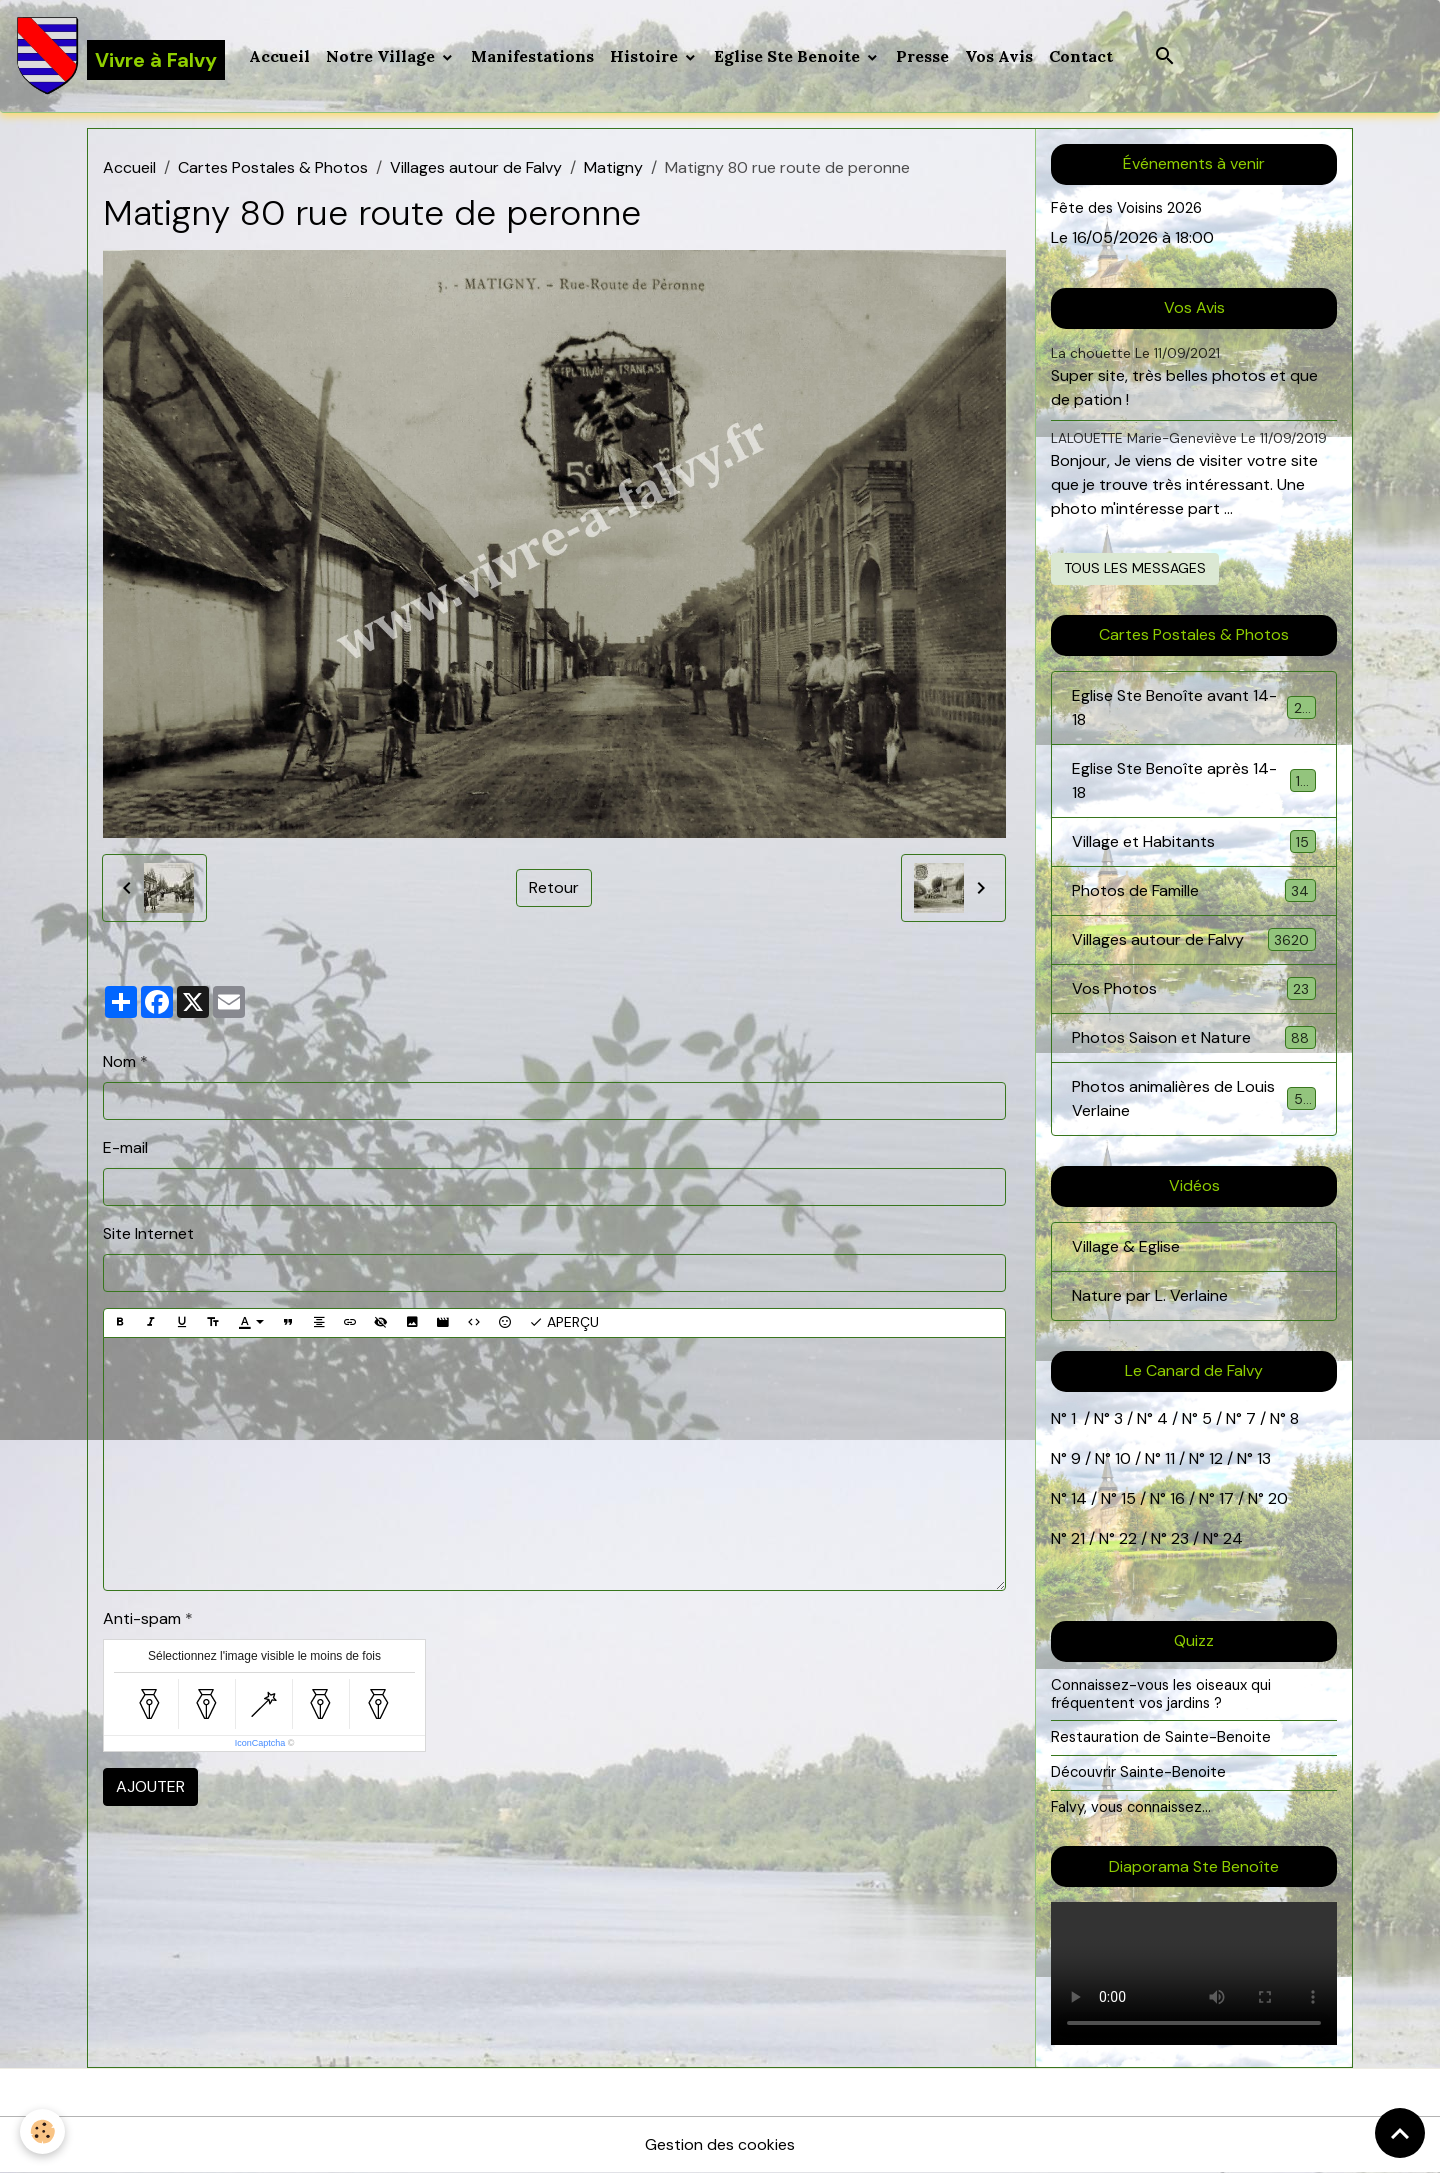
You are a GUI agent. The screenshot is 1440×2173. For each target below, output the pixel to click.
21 (1080, 1538)
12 (1218, 1458)
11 (1168, 1458)
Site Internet (148, 1233)
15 (1128, 1498)
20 (1276, 1498)
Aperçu (564, 1322)
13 (1264, 1458)
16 (1177, 1498)
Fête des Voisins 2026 (1126, 208)
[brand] (120, 56)
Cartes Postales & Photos (273, 167)
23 (1180, 1538)
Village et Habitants (1194, 841)
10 (1121, 1458)
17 (1226, 1498)
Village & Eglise (1126, 1246)
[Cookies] (42, 2131)
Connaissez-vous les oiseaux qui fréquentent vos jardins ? (1161, 1694)
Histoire (646, 56)
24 (1231, 1538)
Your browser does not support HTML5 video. (1194, 1973)
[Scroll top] (1400, 2133)
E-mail (125, 1147)
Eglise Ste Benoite (789, 56)
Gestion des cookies (720, 2144)
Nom (119, 1061)
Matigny (613, 167)
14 (1079, 1498)
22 (1126, 1538)
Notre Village (382, 56)
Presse (922, 56)
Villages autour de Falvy (476, 167)
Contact (1081, 56)
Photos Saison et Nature (1194, 1037)
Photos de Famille (1194, 890)
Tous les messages (1135, 568)
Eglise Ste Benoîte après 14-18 (1194, 780)
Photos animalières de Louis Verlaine (1194, 1098)
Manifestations (532, 56)
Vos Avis (999, 56)
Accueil (279, 56)
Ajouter (150, 1786)
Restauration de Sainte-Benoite (1161, 1737)
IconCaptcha (260, 1743)
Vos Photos (1194, 988)
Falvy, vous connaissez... (1131, 1807)
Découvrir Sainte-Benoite (1138, 1772)
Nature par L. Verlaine (1150, 1295)
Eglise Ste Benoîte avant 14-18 (1194, 707)
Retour (554, 887)
